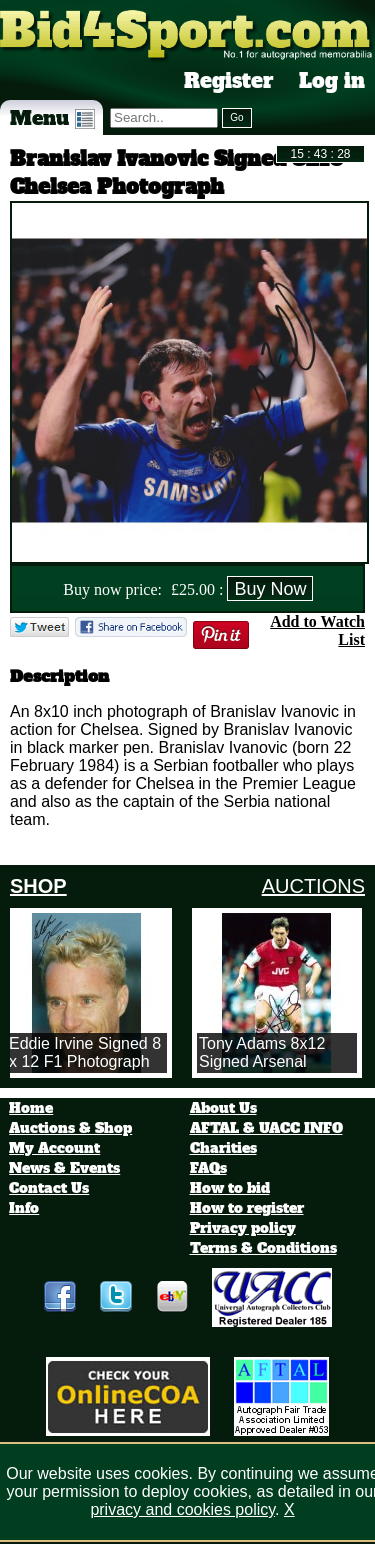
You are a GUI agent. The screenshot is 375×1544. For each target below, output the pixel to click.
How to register (247, 1208)
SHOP (38, 886)
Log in (332, 81)
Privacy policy (243, 1228)
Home (31, 1108)
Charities (223, 1148)
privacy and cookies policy (182, 1509)
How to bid (230, 1188)
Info (24, 1208)
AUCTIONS (313, 886)
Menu (52, 118)
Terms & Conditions (263, 1248)
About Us (223, 1108)
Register (229, 81)
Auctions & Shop (70, 1128)
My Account (54, 1148)
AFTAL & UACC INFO (266, 1128)
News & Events (64, 1168)
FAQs (208, 1168)
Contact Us (49, 1188)
